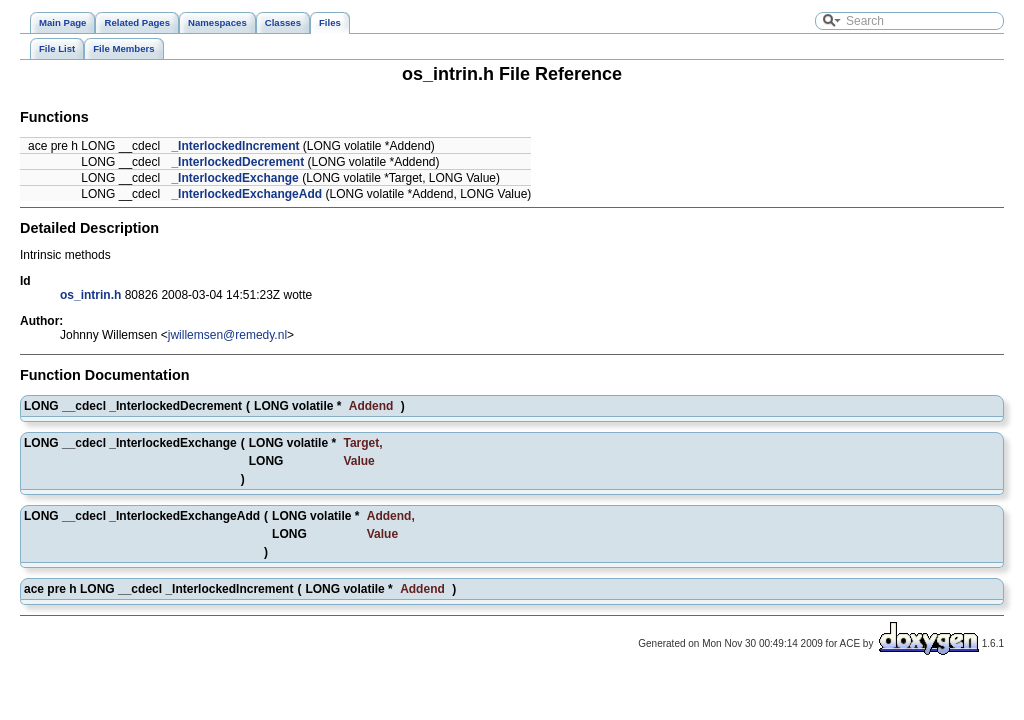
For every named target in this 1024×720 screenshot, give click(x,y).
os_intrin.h (90, 295)
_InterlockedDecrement (237, 162)
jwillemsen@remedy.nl (227, 335)
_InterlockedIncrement (235, 146)
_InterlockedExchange (234, 178)
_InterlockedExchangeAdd (246, 194)
